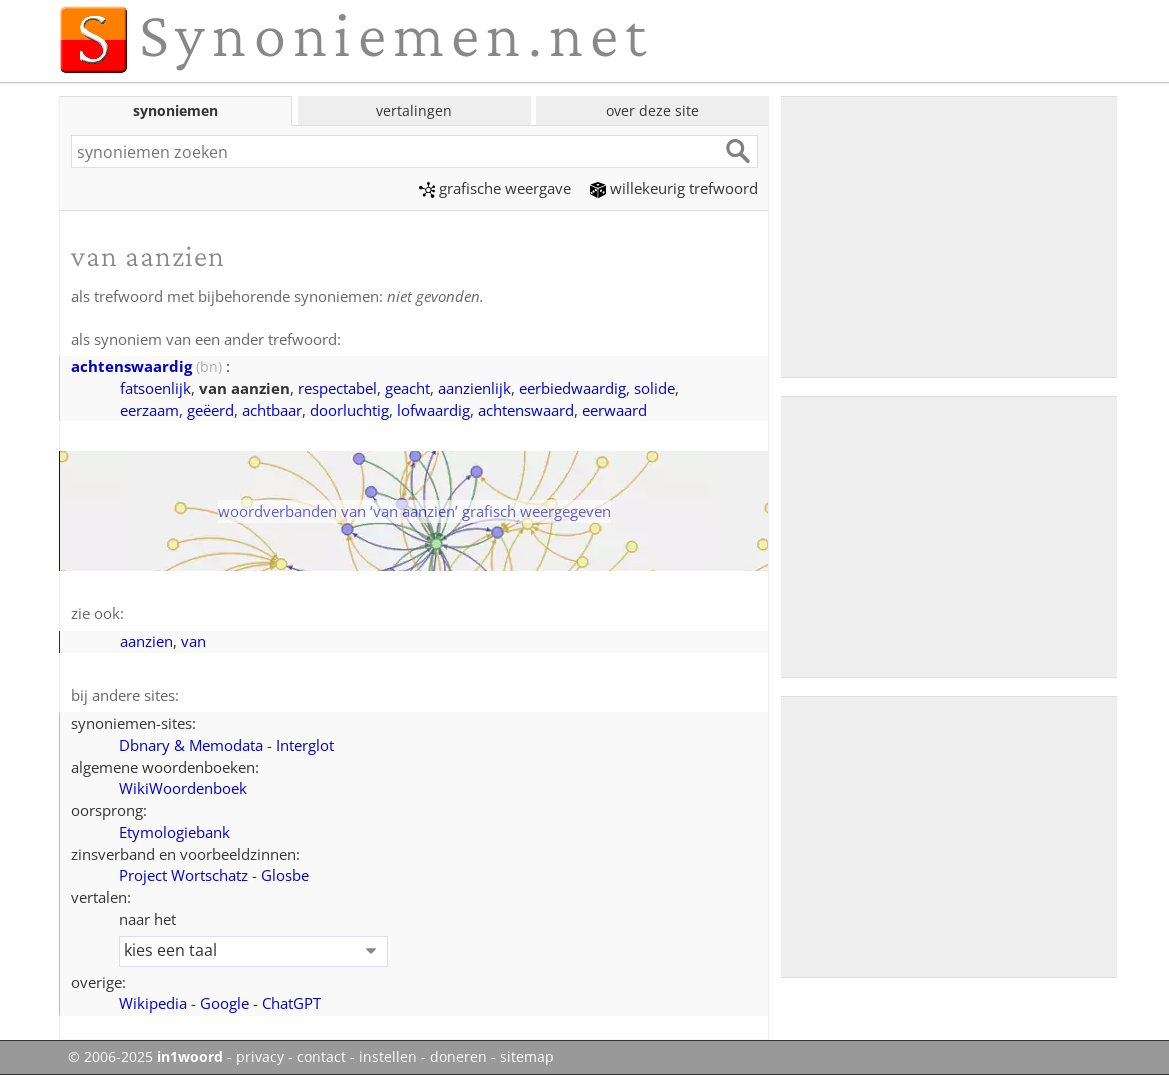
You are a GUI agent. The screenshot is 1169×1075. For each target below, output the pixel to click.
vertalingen (414, 110)
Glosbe (285, 875)
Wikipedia (153, 1003)
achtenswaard (526, 410)
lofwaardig (433, 410)
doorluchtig (349, 410)
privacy (260, 1057)
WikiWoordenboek (183, 788)
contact (321, 1057)
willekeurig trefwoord (674, 188)
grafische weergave (495, 188)
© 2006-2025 (145, 1057)
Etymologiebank (174, 832)
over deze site (652, 110)
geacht (407, 388)
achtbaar (272, 410)
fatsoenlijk (155, 388)
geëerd (210, 410)
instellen (388, 1057)
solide (654, 388)
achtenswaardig (131, 366)
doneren (458, 1057)
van (193, 641)
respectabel (337, 388)
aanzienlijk (474, 388)
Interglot (305, 745)
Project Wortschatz (183, 875)
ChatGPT (291, 1003)
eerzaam (149, 410)
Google (224, 1003)
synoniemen (175, 110)
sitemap (527, 1057)
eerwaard (614, 410)
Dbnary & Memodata (191, 745)
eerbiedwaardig (572, 388)
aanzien (146, 641)
